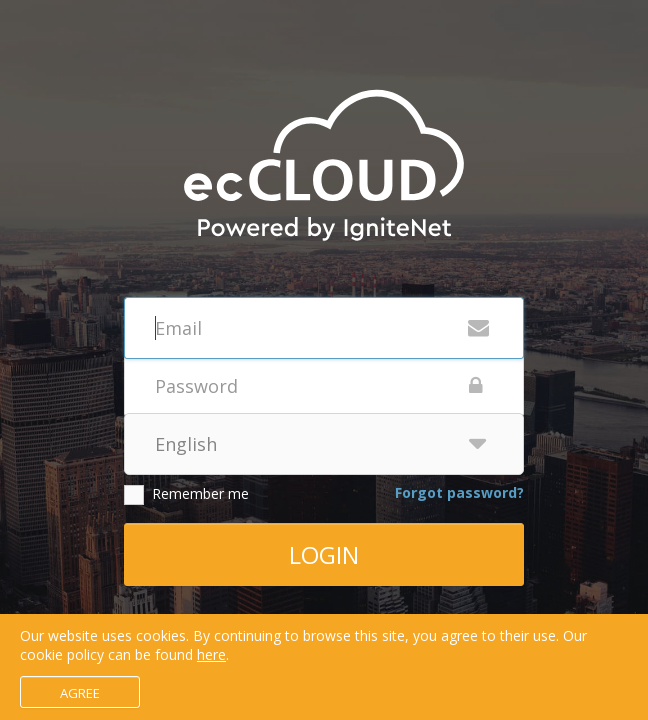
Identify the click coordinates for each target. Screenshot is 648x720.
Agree (80, 693)
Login (324, 554)
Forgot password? (459, 492)
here (211, 654)
